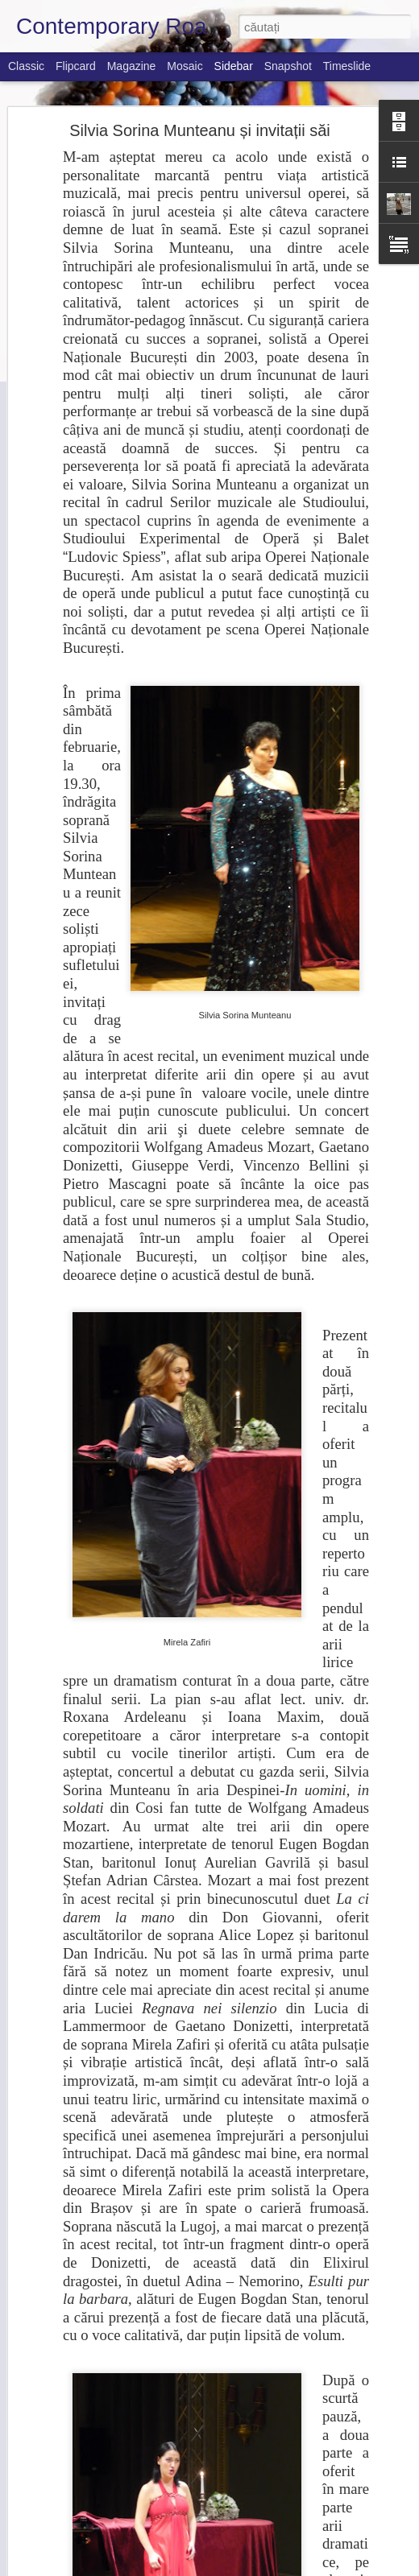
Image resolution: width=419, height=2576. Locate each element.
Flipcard (76, 66)
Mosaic (184, 66)
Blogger (327, 2567)
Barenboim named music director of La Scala (135, 2380)
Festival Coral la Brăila (87, 2416)
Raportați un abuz (382, 2567)
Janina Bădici (289, 2462)
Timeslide (347, 66)
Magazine (131, 66)
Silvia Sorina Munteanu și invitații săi (199, 96)
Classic (26, 66)
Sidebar (233, 66)
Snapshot (288, 66)
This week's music (78, 2489)
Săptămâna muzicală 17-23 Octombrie (122, 2525)
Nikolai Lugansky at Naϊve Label (108, 2452)
